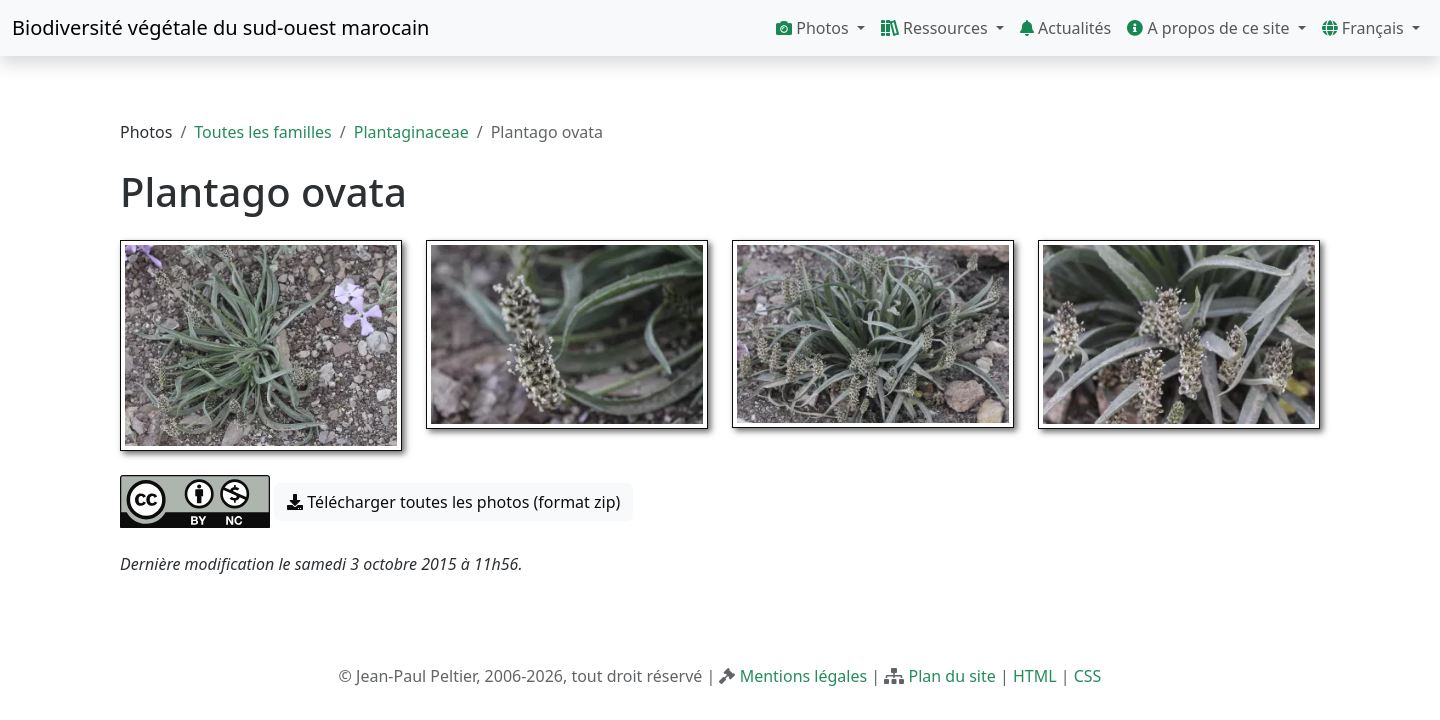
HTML (1035, 676)
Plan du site (951, 676)
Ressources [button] (936, 28)
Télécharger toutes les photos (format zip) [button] (453, 502)
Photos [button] (814, 28)
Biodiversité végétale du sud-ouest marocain (220, 27)
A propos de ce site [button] (1210, 28)
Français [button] (1365, 28)
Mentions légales (804, 676)
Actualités (1065, 28)
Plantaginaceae (411, 132)
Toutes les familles (262, 132)
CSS (1088, 676)
